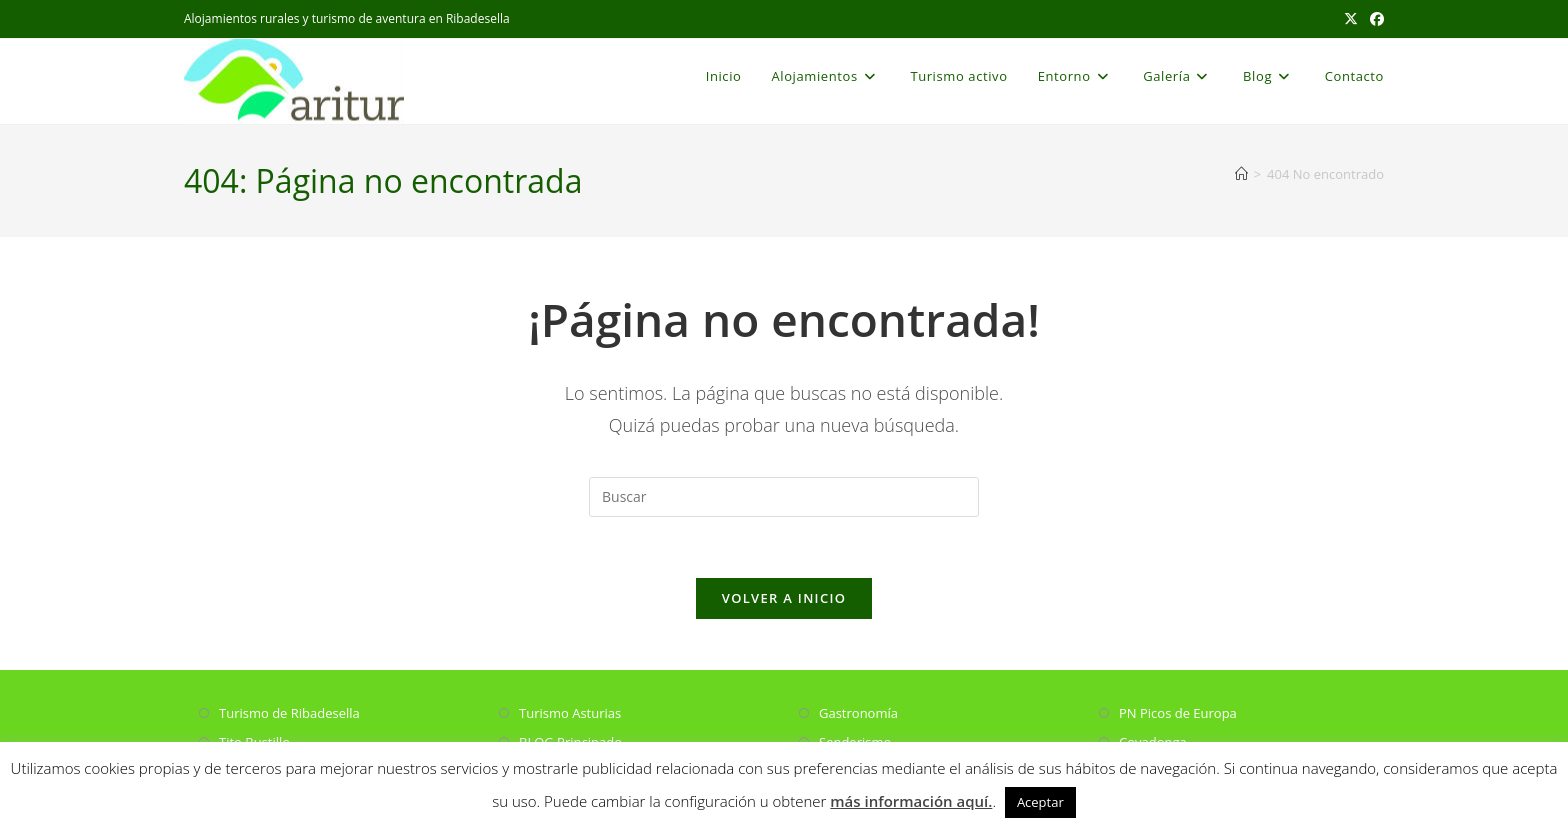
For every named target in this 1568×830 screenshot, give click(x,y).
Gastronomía (858, 713)
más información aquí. (911, 801)
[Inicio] (1241, 174)
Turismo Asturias (570, 713)
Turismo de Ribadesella (289, 713)
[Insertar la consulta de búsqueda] (784, 497)
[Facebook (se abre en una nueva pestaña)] (1374, 19)
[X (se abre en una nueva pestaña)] (1351, 19)
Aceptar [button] (1040, 802)
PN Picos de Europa (1178, 713)
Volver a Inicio (784, 598)
